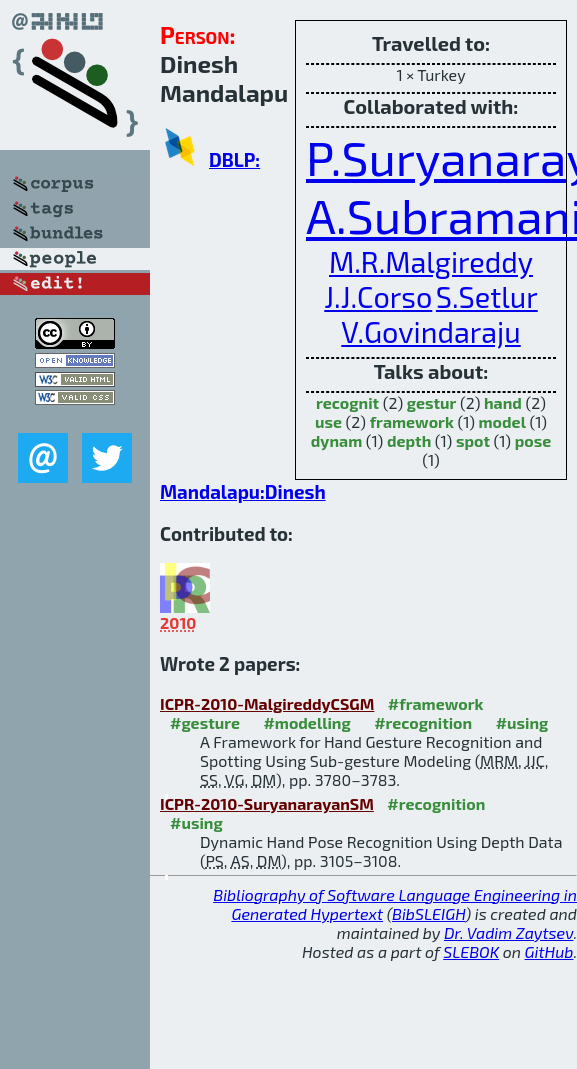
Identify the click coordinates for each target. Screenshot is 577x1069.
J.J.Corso (378, 296)
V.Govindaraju (430, 331)
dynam (336, 440)
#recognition (423, 722)
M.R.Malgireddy (431, 261)
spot (473, 440)
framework (412, 421)
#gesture (205, 722)
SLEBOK (471, 951)
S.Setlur (487, 296)
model (502, 421)
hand (503, 402)
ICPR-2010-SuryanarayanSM (267, 803)
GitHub (549, 951)
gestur (432, 402)
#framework (436, 703)
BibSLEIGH (428, 913)
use (328, 421)
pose (533, 440)
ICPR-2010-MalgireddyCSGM (267, 703)
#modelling (306, 722)
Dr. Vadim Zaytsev (508, 932)
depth (409, 440)
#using (522, 722)
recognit (347, 402)
